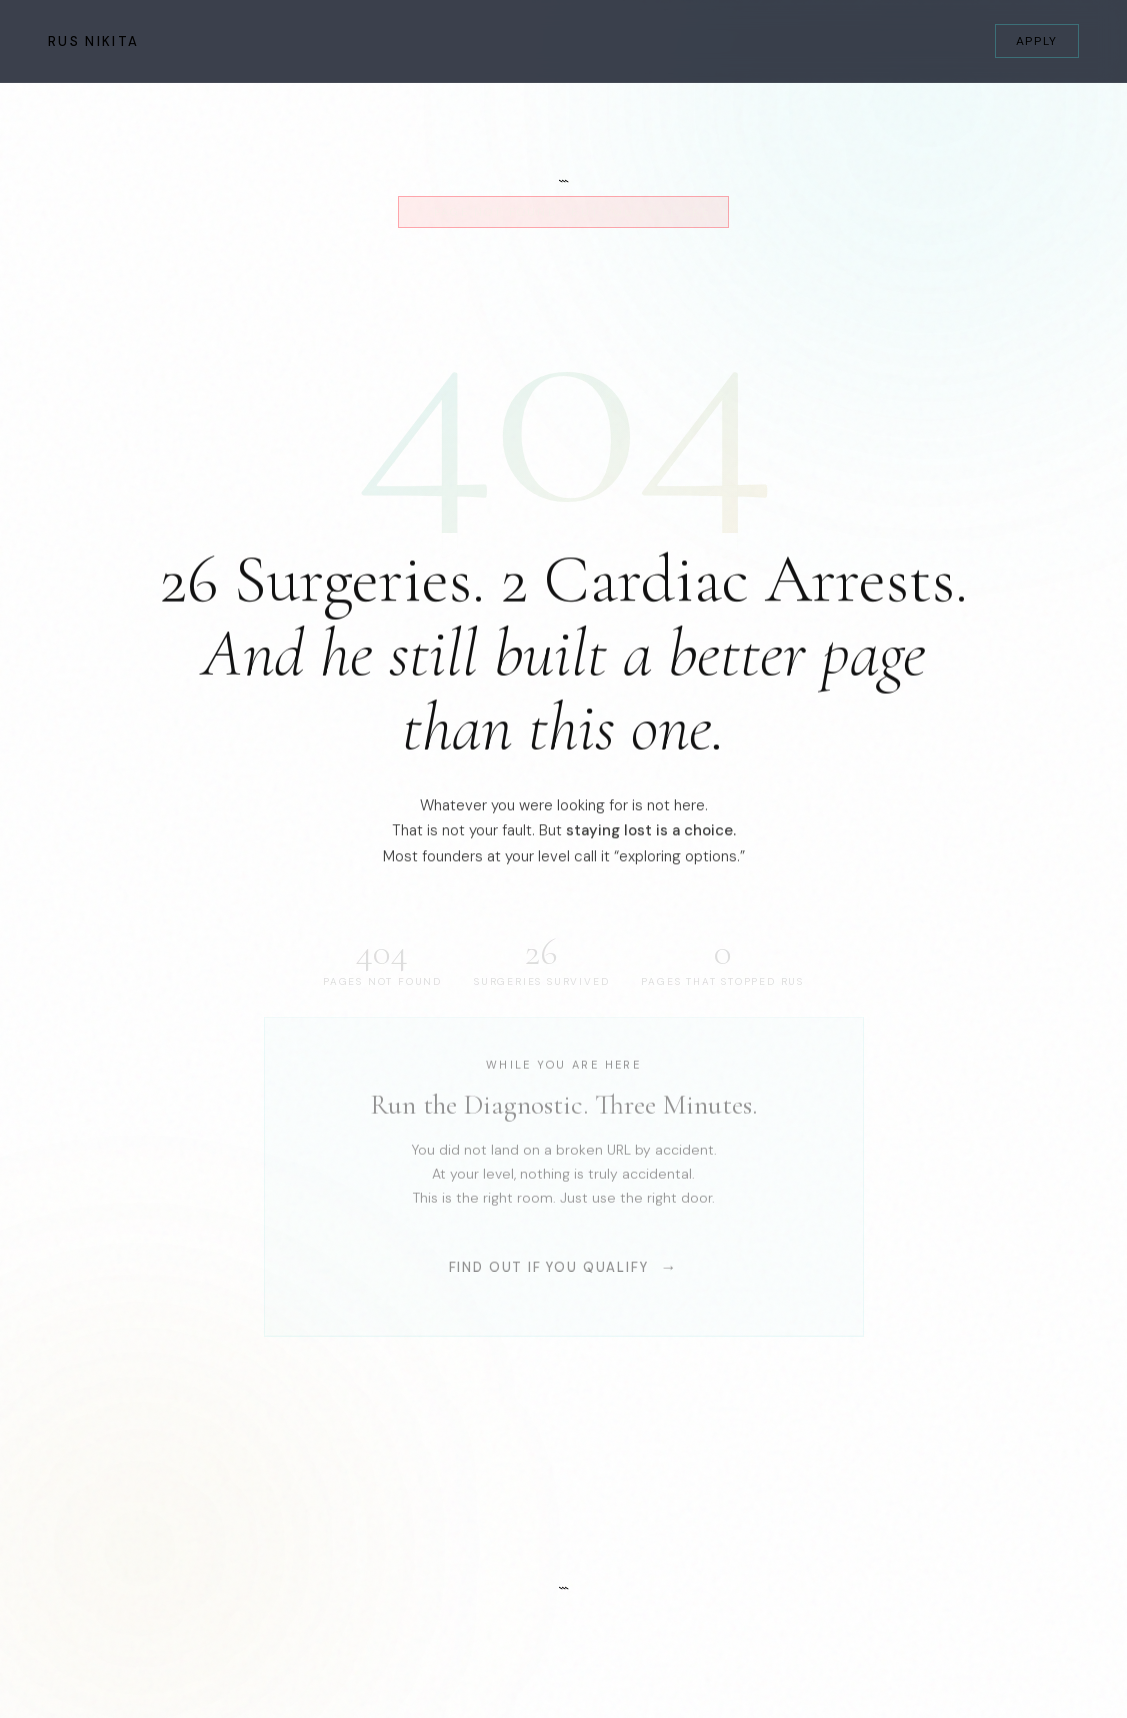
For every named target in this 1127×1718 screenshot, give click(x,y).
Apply (1037, 41)
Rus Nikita (93, 41)
